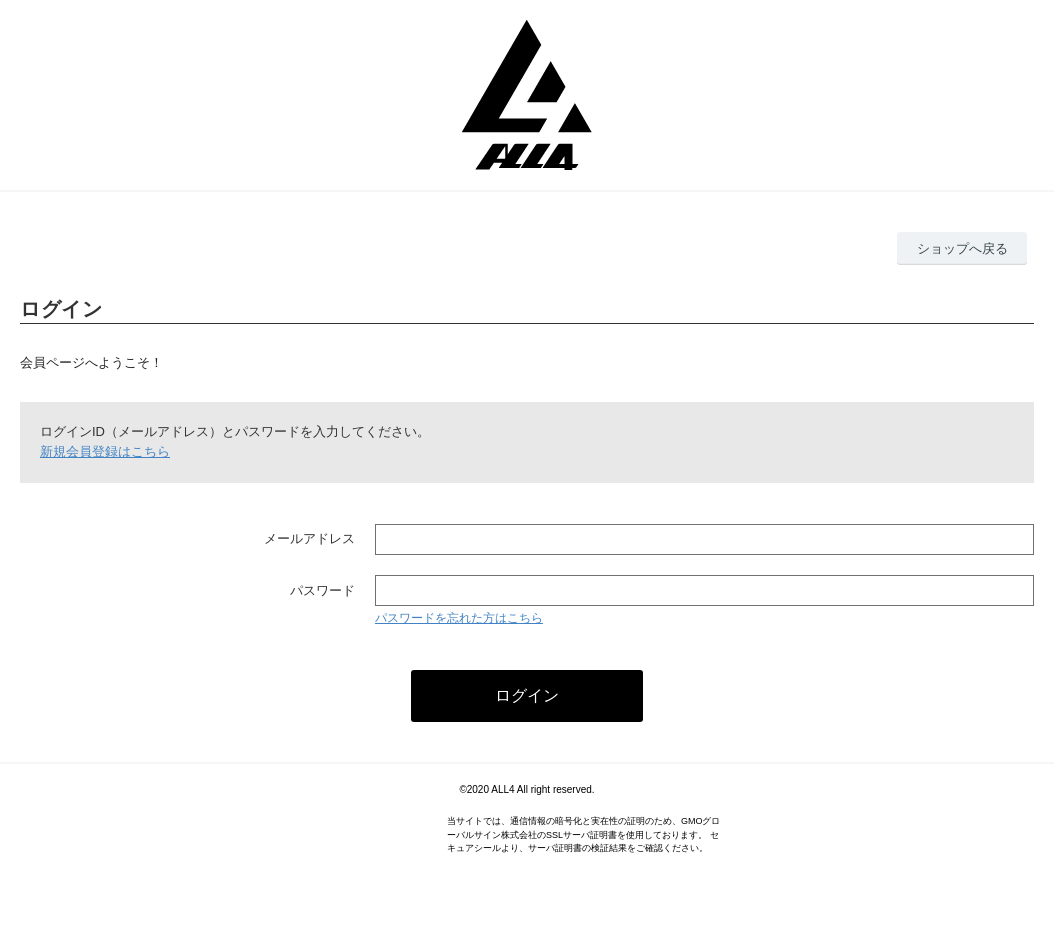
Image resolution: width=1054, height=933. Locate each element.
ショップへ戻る (962, 248)
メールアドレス (309, 538)
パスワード (322, 590)
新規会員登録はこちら (105, 451)
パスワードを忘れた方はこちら (459, 618)
